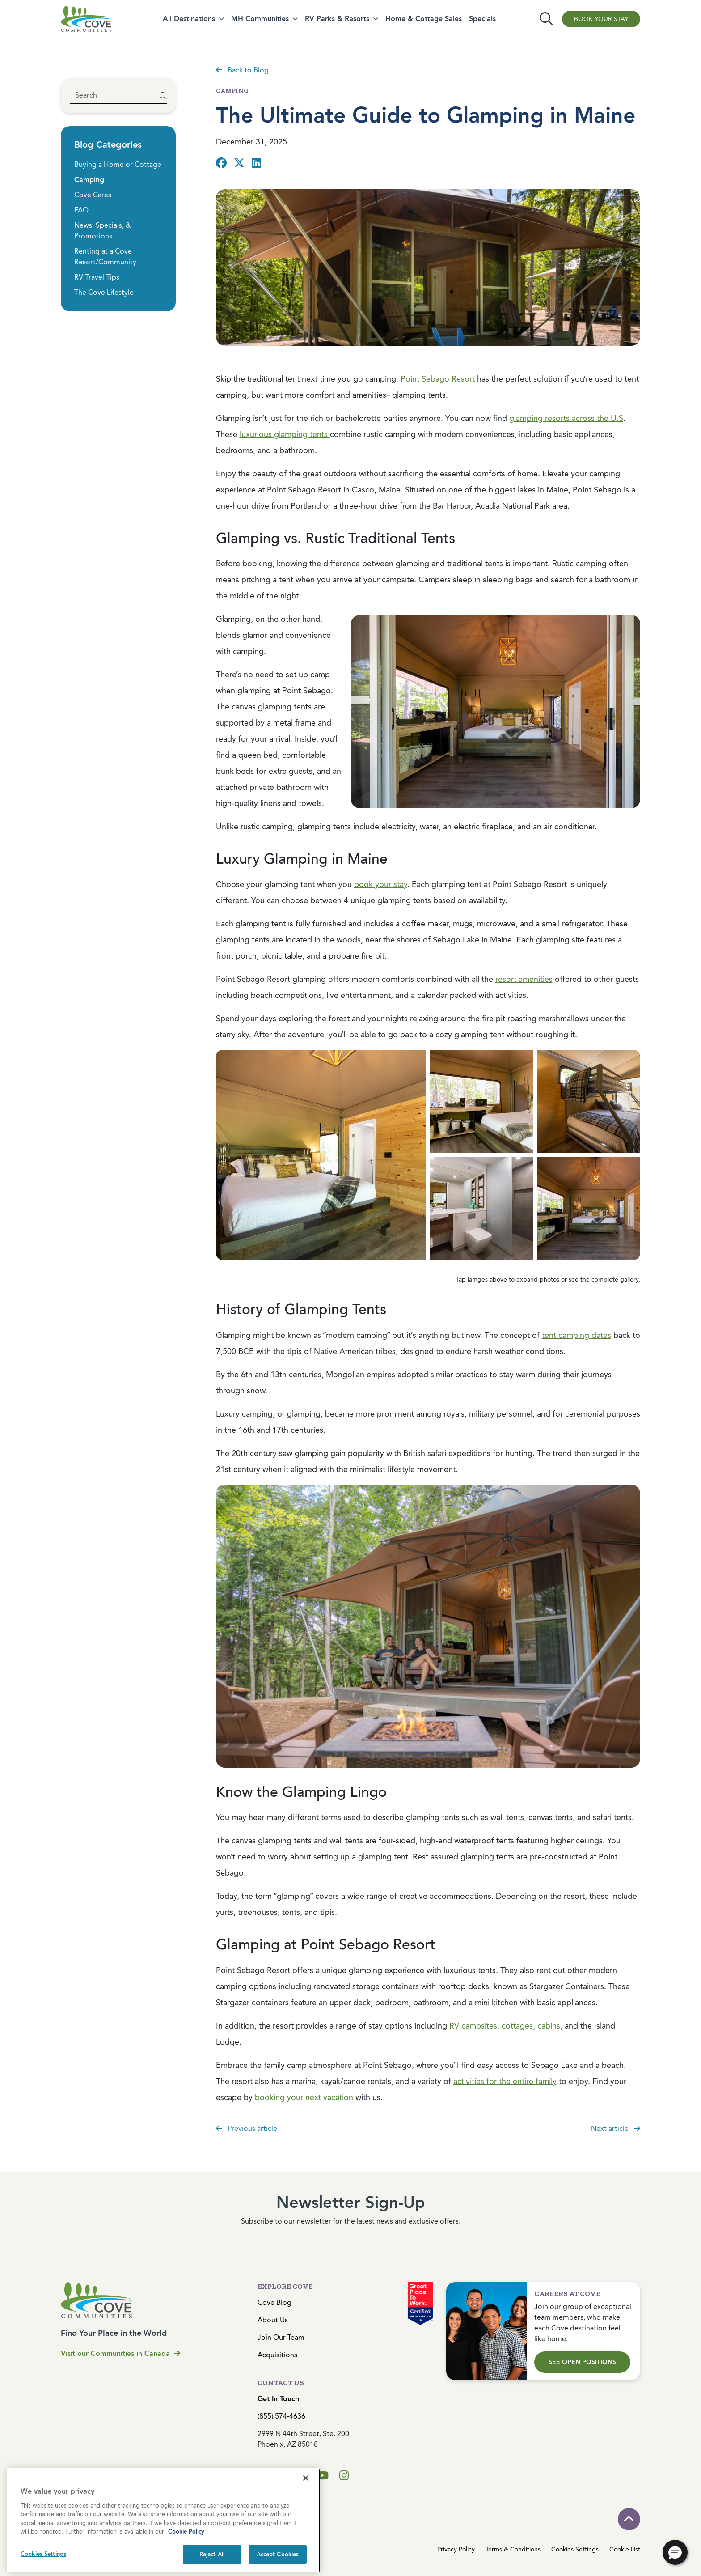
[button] (675, 2552)
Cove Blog (274, 2302)
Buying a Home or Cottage (117, 164)
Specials (482, 18)
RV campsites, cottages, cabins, (505, 2025)
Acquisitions (277, 2355)
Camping (89, 179)
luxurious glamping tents (285, 434)
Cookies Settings (575, 2549)
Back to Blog (242, 70)
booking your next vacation (304, 2097)
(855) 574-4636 (281, 2416)
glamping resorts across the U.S (566, 418)
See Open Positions (582, 2362)
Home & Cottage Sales (423, 18)
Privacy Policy (456, 2549)
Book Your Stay (601, 19)
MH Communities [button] (260, 18)
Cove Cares (92, 194)
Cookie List (624, 2549)
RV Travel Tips (96, 277)
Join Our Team (281, 2337)
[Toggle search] (546, 19)
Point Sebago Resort (438, 378)
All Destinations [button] (189, 18)
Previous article (246, 2128)
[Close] (306, 2525)
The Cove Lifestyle (104, 292)
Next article (615, 2128)
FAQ (81, 210)
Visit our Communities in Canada (120, 2353)
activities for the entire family (505, 2081)
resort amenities (524, 979)
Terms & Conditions (513, 2549)
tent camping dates (576, 1335)
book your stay (380, 884)
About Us (273, 2320)
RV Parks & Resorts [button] (337, 18)
